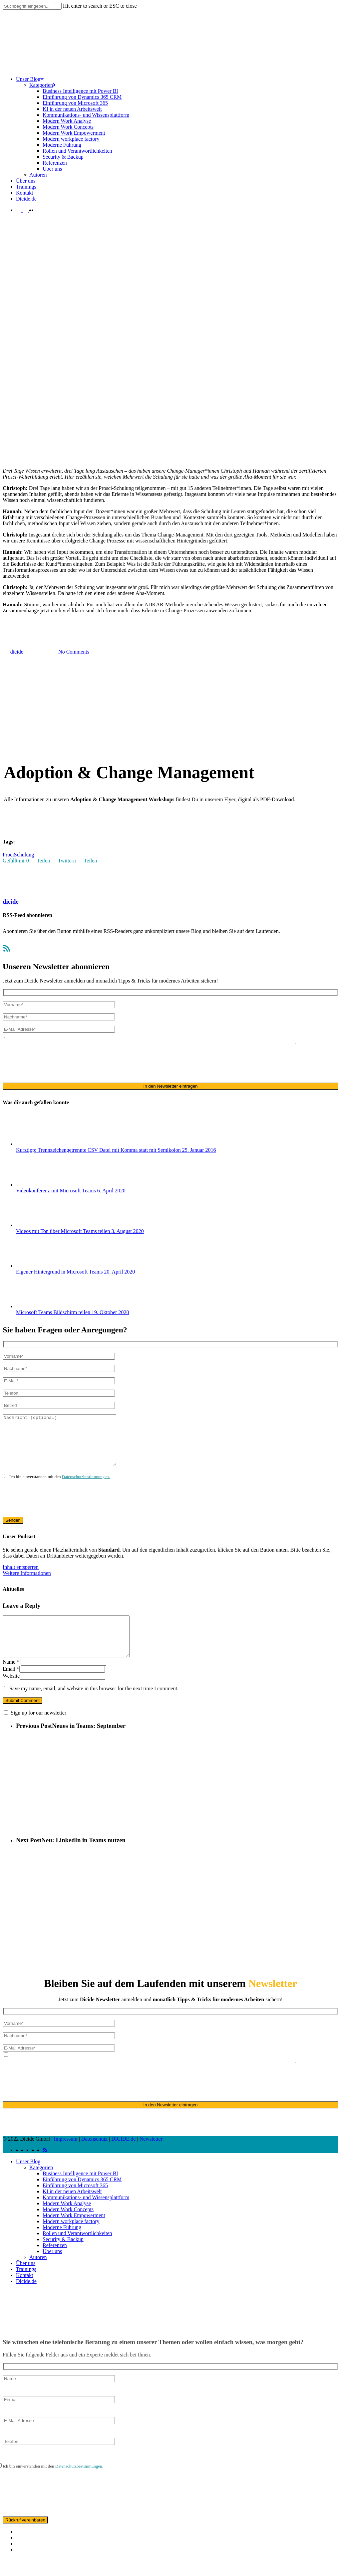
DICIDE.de (123, 2157)
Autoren (38, 2275)
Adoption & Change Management (39, 619)
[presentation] (53, 1064)
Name (11, 1680)
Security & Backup (63, 2257)
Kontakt (24, 2293)
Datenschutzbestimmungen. (86, 1486)
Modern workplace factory (71, 2239)
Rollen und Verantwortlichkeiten (77, 2251)
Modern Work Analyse (67, 2221)
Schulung (24, 854)
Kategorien (41, 2185)
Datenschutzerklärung (120, 1042)
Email (11, 1687)
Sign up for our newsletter (38, 1731)
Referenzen (55, 2263)
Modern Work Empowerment (74, 2233)
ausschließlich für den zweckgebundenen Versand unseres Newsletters (219, 1042)
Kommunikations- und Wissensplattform (86, 2215)
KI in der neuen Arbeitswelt (72, 2209)
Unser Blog (28, 2179)
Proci (8, 854)
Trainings (26, 2287)
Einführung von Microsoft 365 (75, 2203)
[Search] (32, 6)
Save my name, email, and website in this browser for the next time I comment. (93, 1706)
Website (11, 1694)
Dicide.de (26, 2299)
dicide (11, 901)
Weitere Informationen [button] (27, 1583)
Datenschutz (94, 2157)
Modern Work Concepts (68, 2227)
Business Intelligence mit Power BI (80, 2191)
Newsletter (151, 2157)
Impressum (66, 2157)
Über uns (52, 2269)
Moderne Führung (62, 2245)
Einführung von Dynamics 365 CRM (82, 2197)
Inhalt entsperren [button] (21, 1577)
